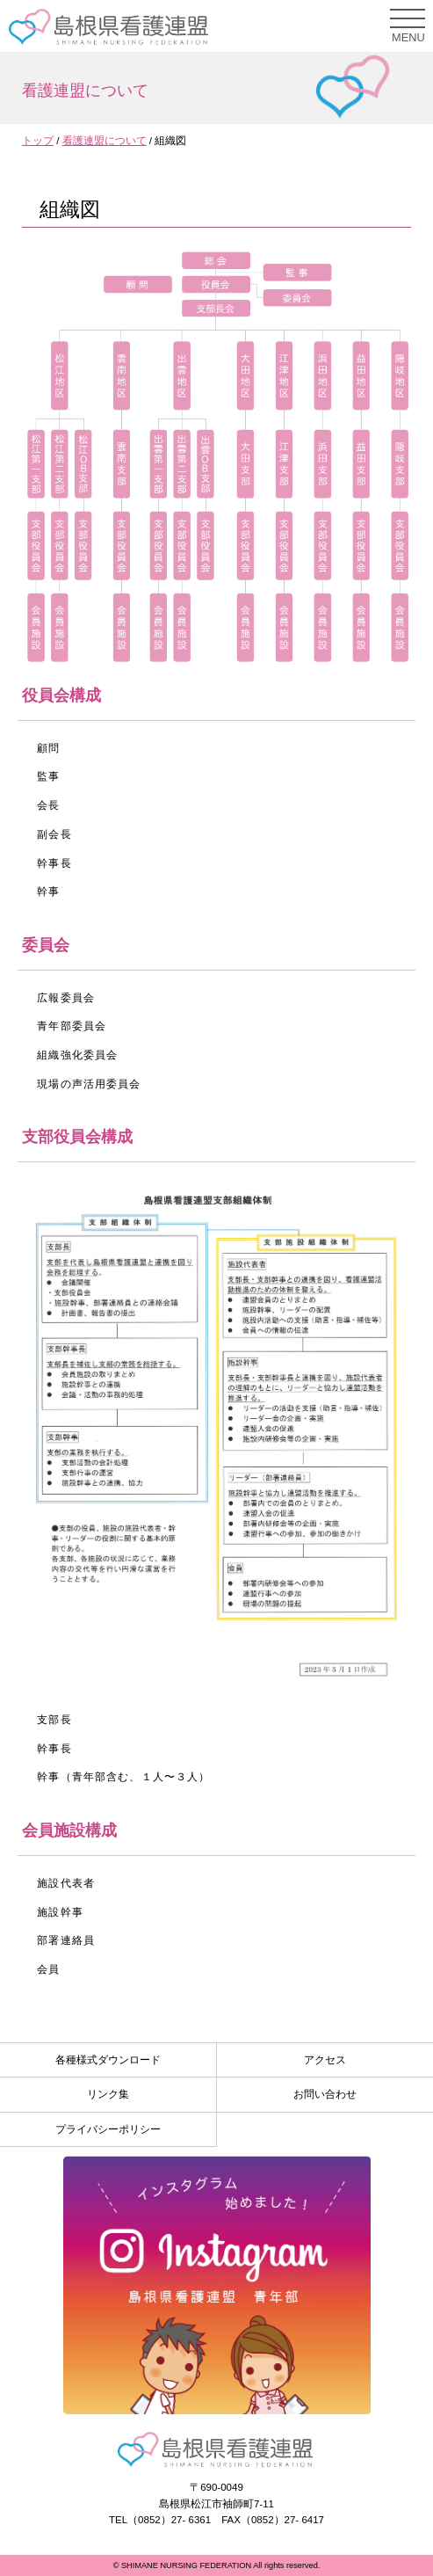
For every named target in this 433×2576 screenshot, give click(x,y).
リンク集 (108, 2094)
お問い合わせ (325, 2094)
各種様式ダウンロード (108, 2060)
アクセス (325, 2060)
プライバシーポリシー (108, 2129)
